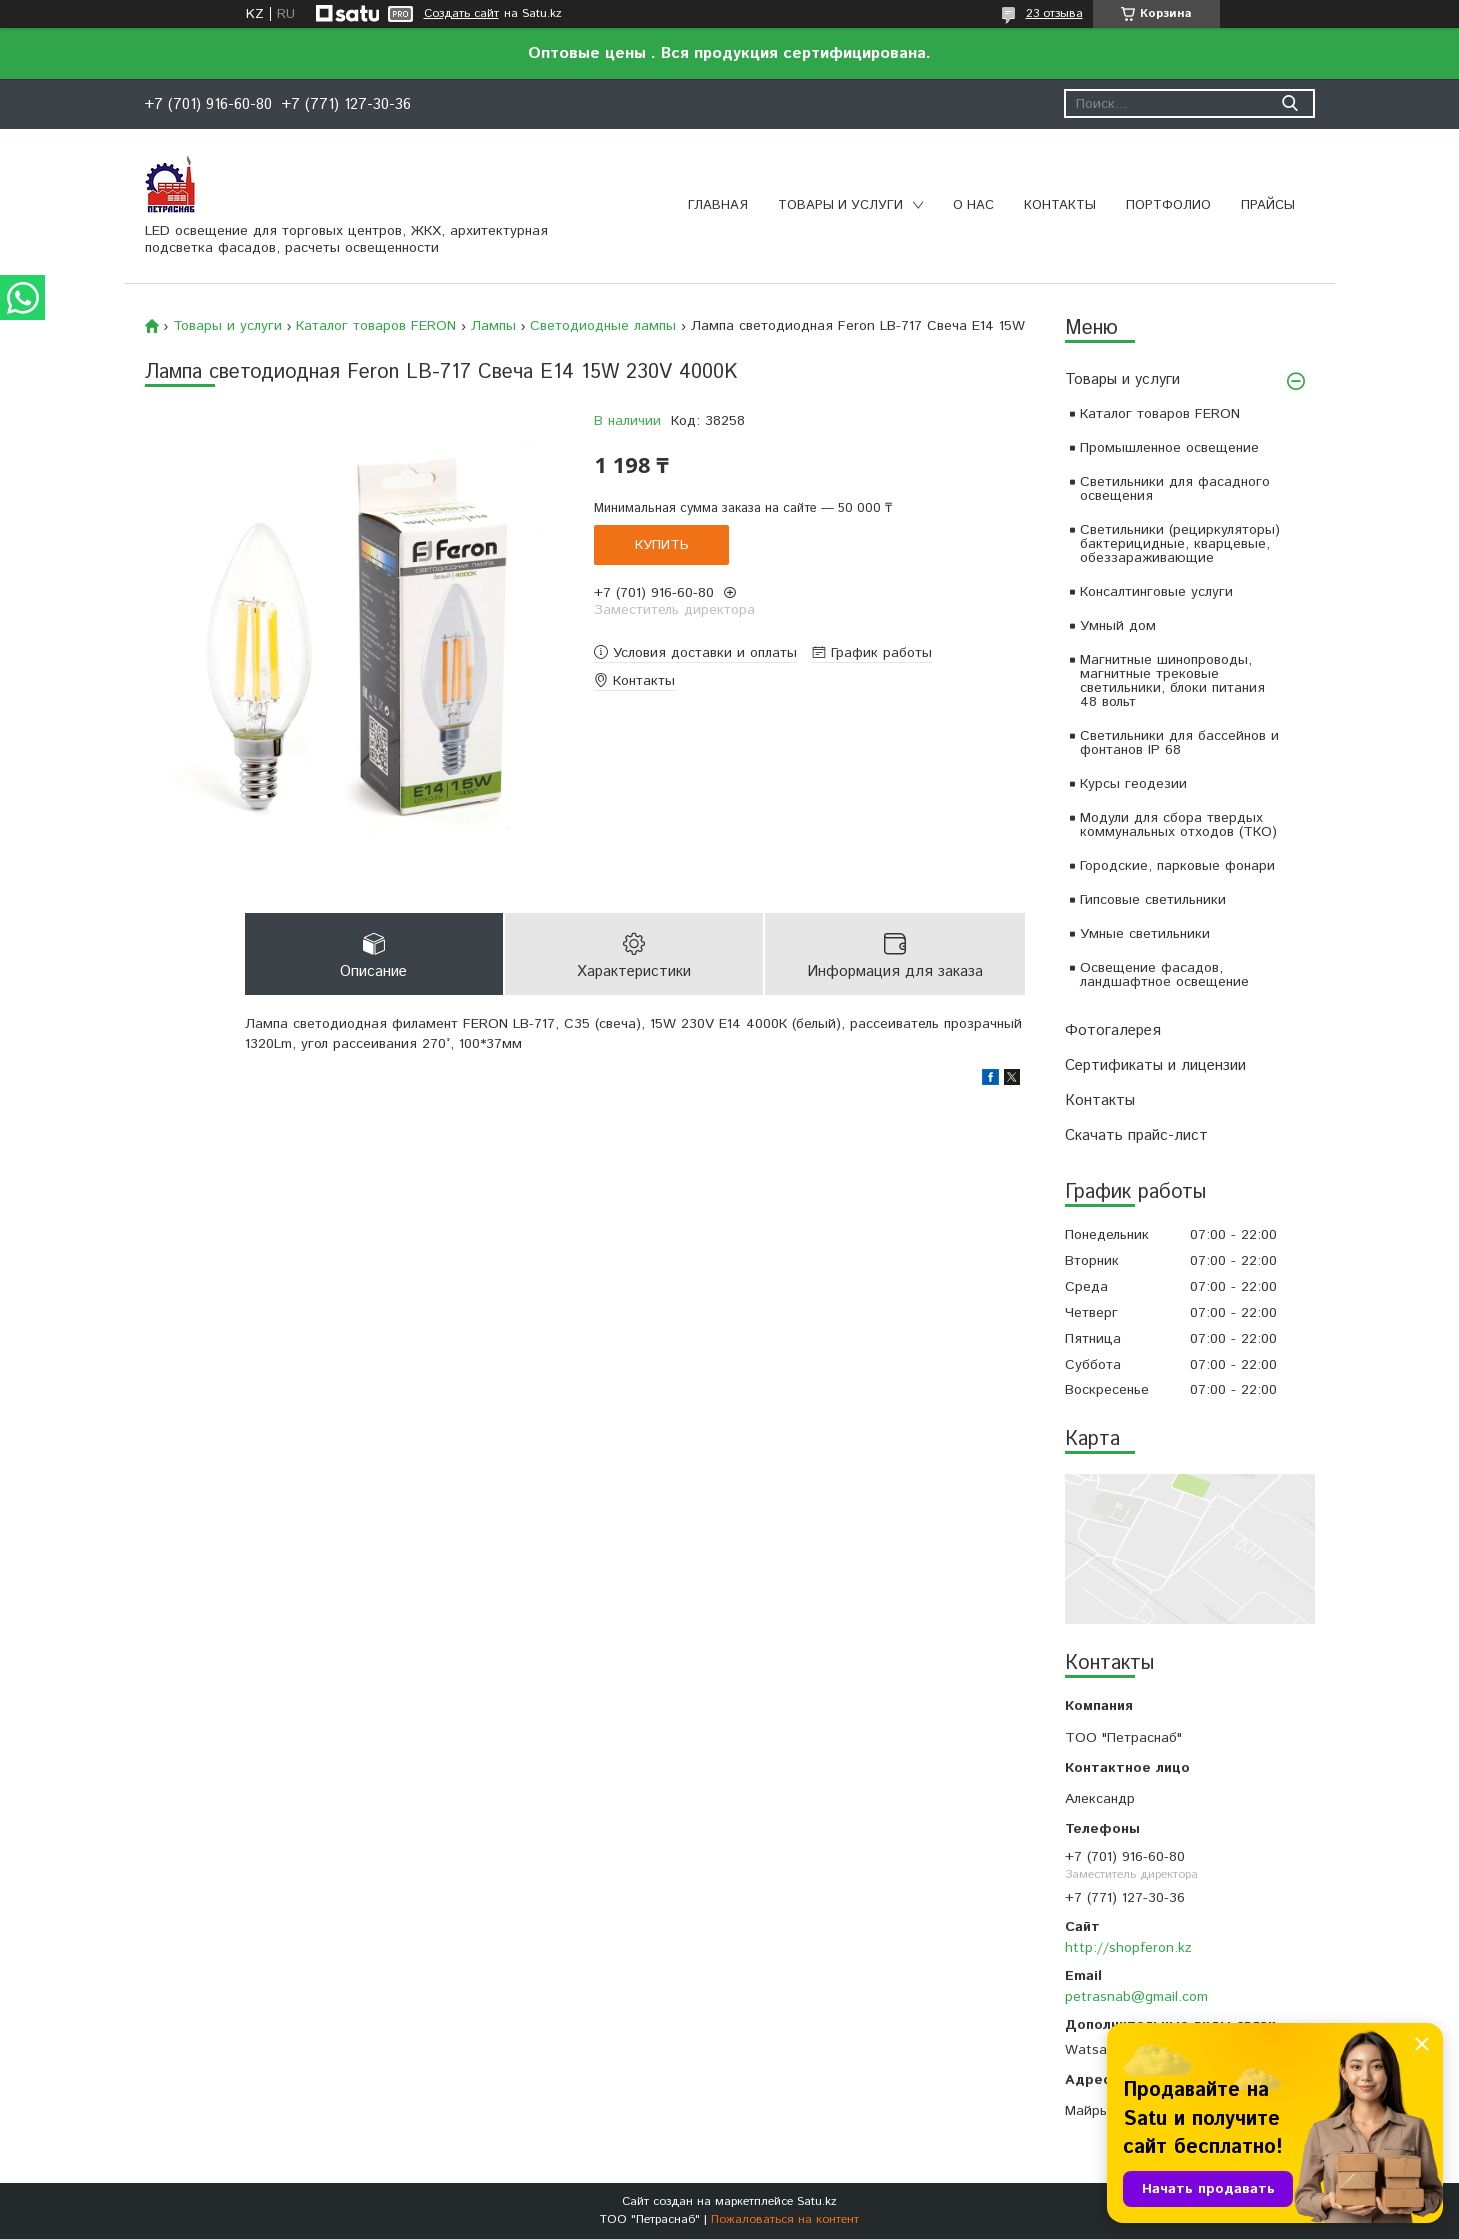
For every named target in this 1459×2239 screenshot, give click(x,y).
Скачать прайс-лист (1136, 1135)
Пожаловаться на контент (785, 2219)
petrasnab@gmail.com (1136, 1997)
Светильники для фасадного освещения (1175, 489)
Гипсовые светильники (1153, 900)
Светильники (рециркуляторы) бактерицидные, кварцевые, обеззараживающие (1180, 544)
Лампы (493, 326)
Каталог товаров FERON (1160, 414)
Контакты (1060, 205)
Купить (662, 545)
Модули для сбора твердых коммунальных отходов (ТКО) (1178, 825)
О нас (973, 205)
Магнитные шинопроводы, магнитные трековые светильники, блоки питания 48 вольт (1172, 681)
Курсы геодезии (1133, 784)
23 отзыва (1054, 13)
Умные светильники (1145, 934)
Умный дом (1118, 626)
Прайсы (1268, 205)
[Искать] (1290, 103)
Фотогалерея (1113, 1030)
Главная (718, 205)
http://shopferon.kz (1128, 1948)
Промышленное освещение (1169, 448)
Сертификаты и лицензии (1155, 1065)
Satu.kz (817, 2201)
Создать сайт (461, 14)
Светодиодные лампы (603, 326)
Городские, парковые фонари (1177, 866)
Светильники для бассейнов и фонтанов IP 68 (1179, 743)
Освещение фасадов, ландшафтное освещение (1164, 975)
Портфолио (1168, 205)
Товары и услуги (840, 205)
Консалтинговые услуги (1156, 592)
